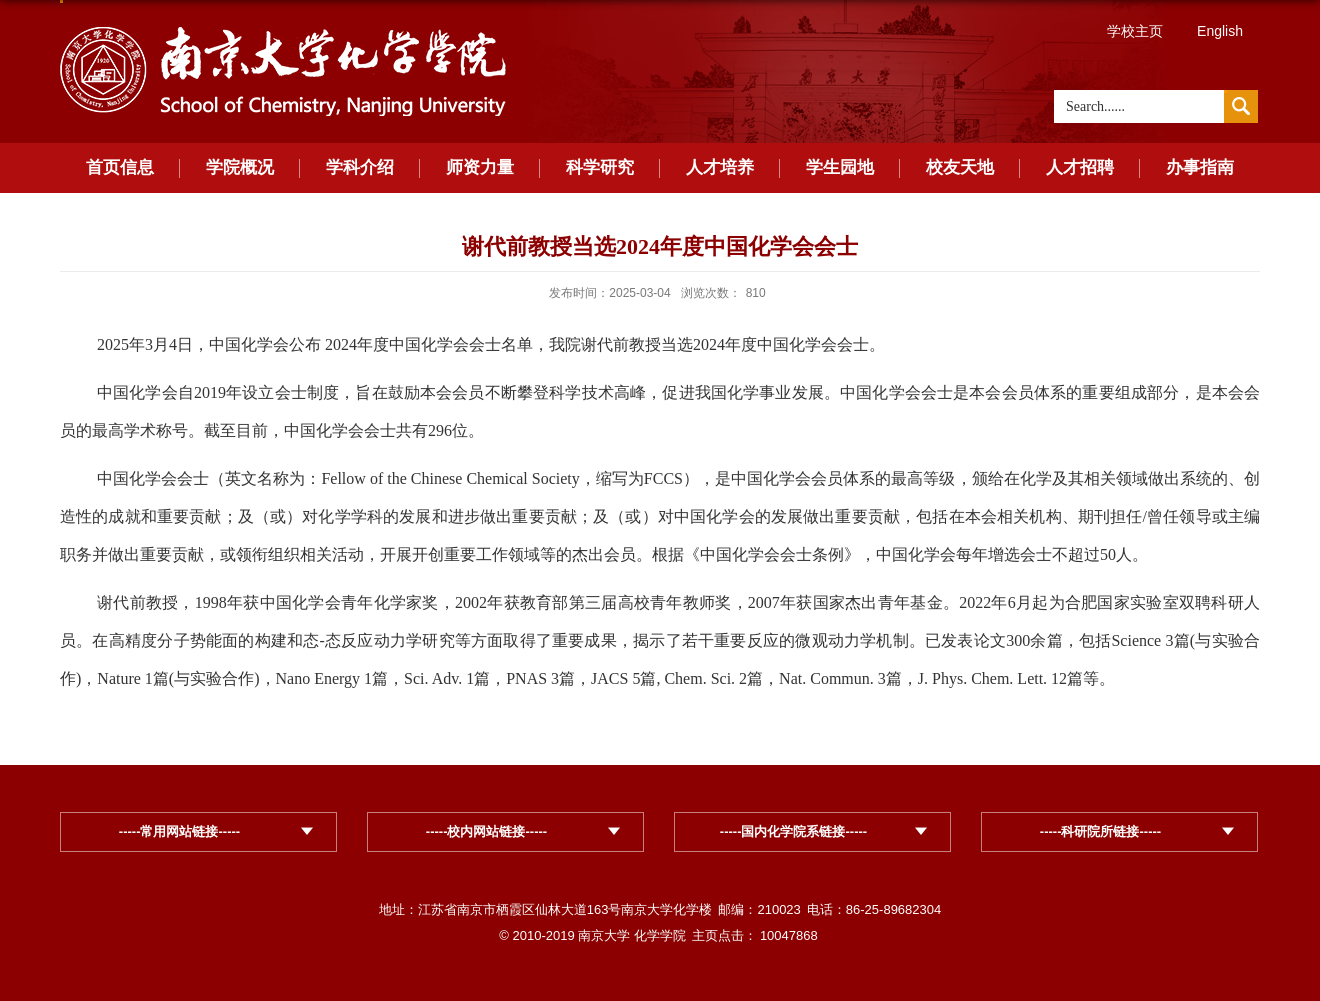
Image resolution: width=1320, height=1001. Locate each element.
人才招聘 (1080, 167)
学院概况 (240, 167)
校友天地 (960, 167)
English (1220, 31)
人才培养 (720, 167)
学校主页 (1135, 31)
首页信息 (120, 167)
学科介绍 (360, 167)
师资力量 (480, 167)
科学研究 (600, 167)
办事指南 (1200, 167)
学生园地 (840, 167)
